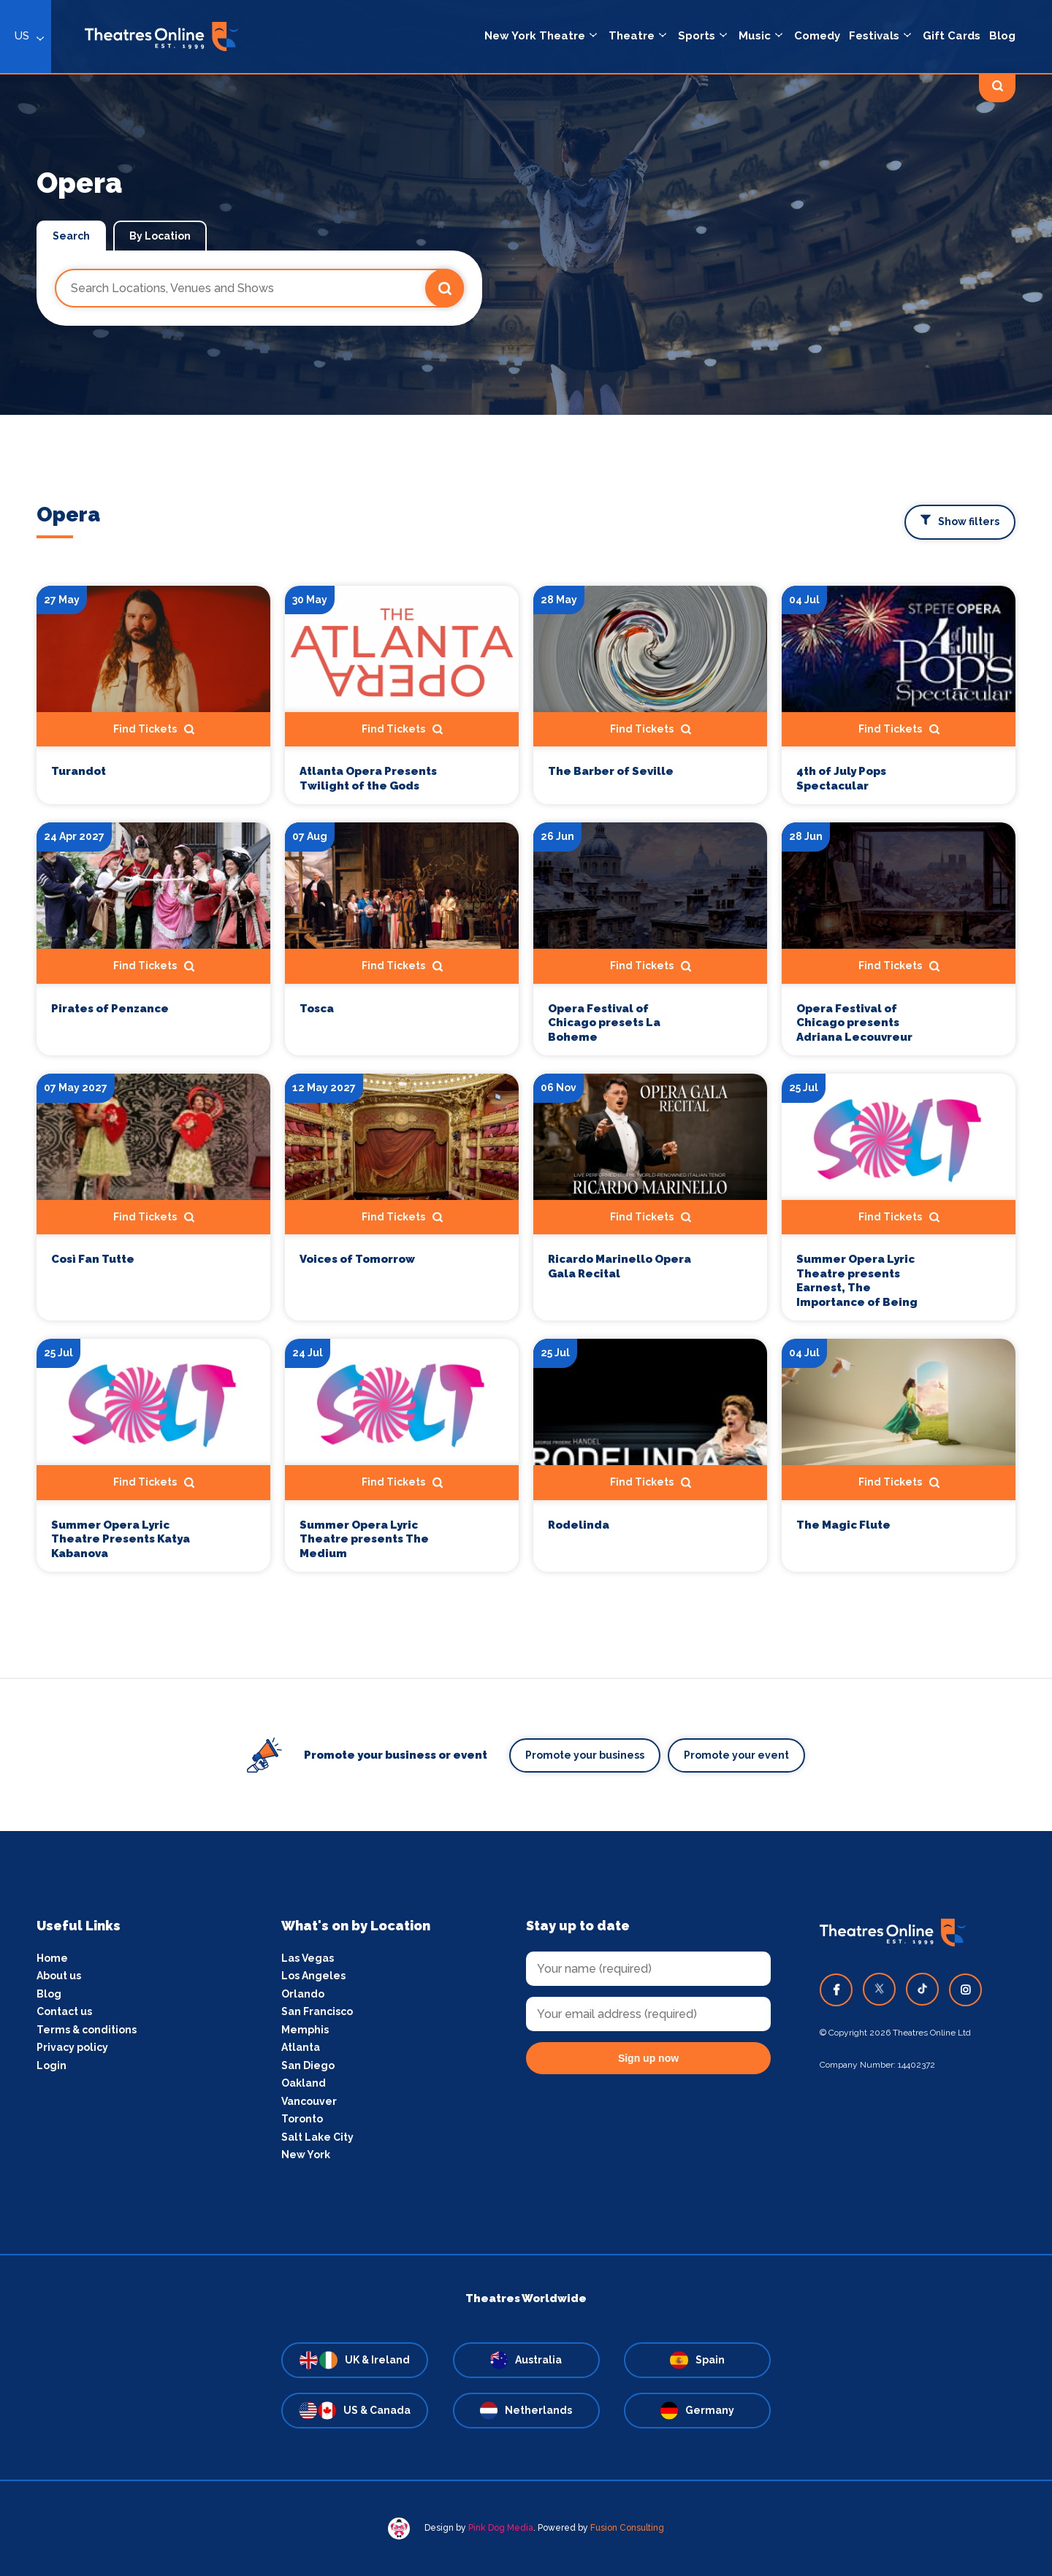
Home (52, 1958)
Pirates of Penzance (110, 1008)
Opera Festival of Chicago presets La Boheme (604, 1023)
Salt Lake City (317, 2137)
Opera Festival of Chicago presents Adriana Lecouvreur (854, 1023)
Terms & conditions (87, 2030)
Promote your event (736, 1755)
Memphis (305, 2030)
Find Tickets (153, 966)
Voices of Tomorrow (357, 1259)
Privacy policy (72, 2047)
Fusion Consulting (627, 2528)
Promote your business (584, 1755)
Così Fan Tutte (92, 1259)
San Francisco (317, 2011)
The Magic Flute (843, 1525)
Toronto (302, 2119)
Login (51, 2065)
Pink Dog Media (500, 2528)
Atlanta (300, 2047)
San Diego (308, 2065)
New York (305, 2154)
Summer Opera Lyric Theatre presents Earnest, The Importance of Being (857, 1281)
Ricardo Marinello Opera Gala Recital (619, 1266)
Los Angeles (313, 1975)
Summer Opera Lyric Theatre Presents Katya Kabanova (120, 1539)
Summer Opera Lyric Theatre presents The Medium (364, 1539)
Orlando (302, 1994)
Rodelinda (578, 1525)
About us (59, 1975)
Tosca (317, 1008)
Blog (49, 1994)
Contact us (64, 2011)
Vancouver (309, 2101)
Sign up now (648, 2058)
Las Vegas (307, 1958)
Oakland (303, 2083)
